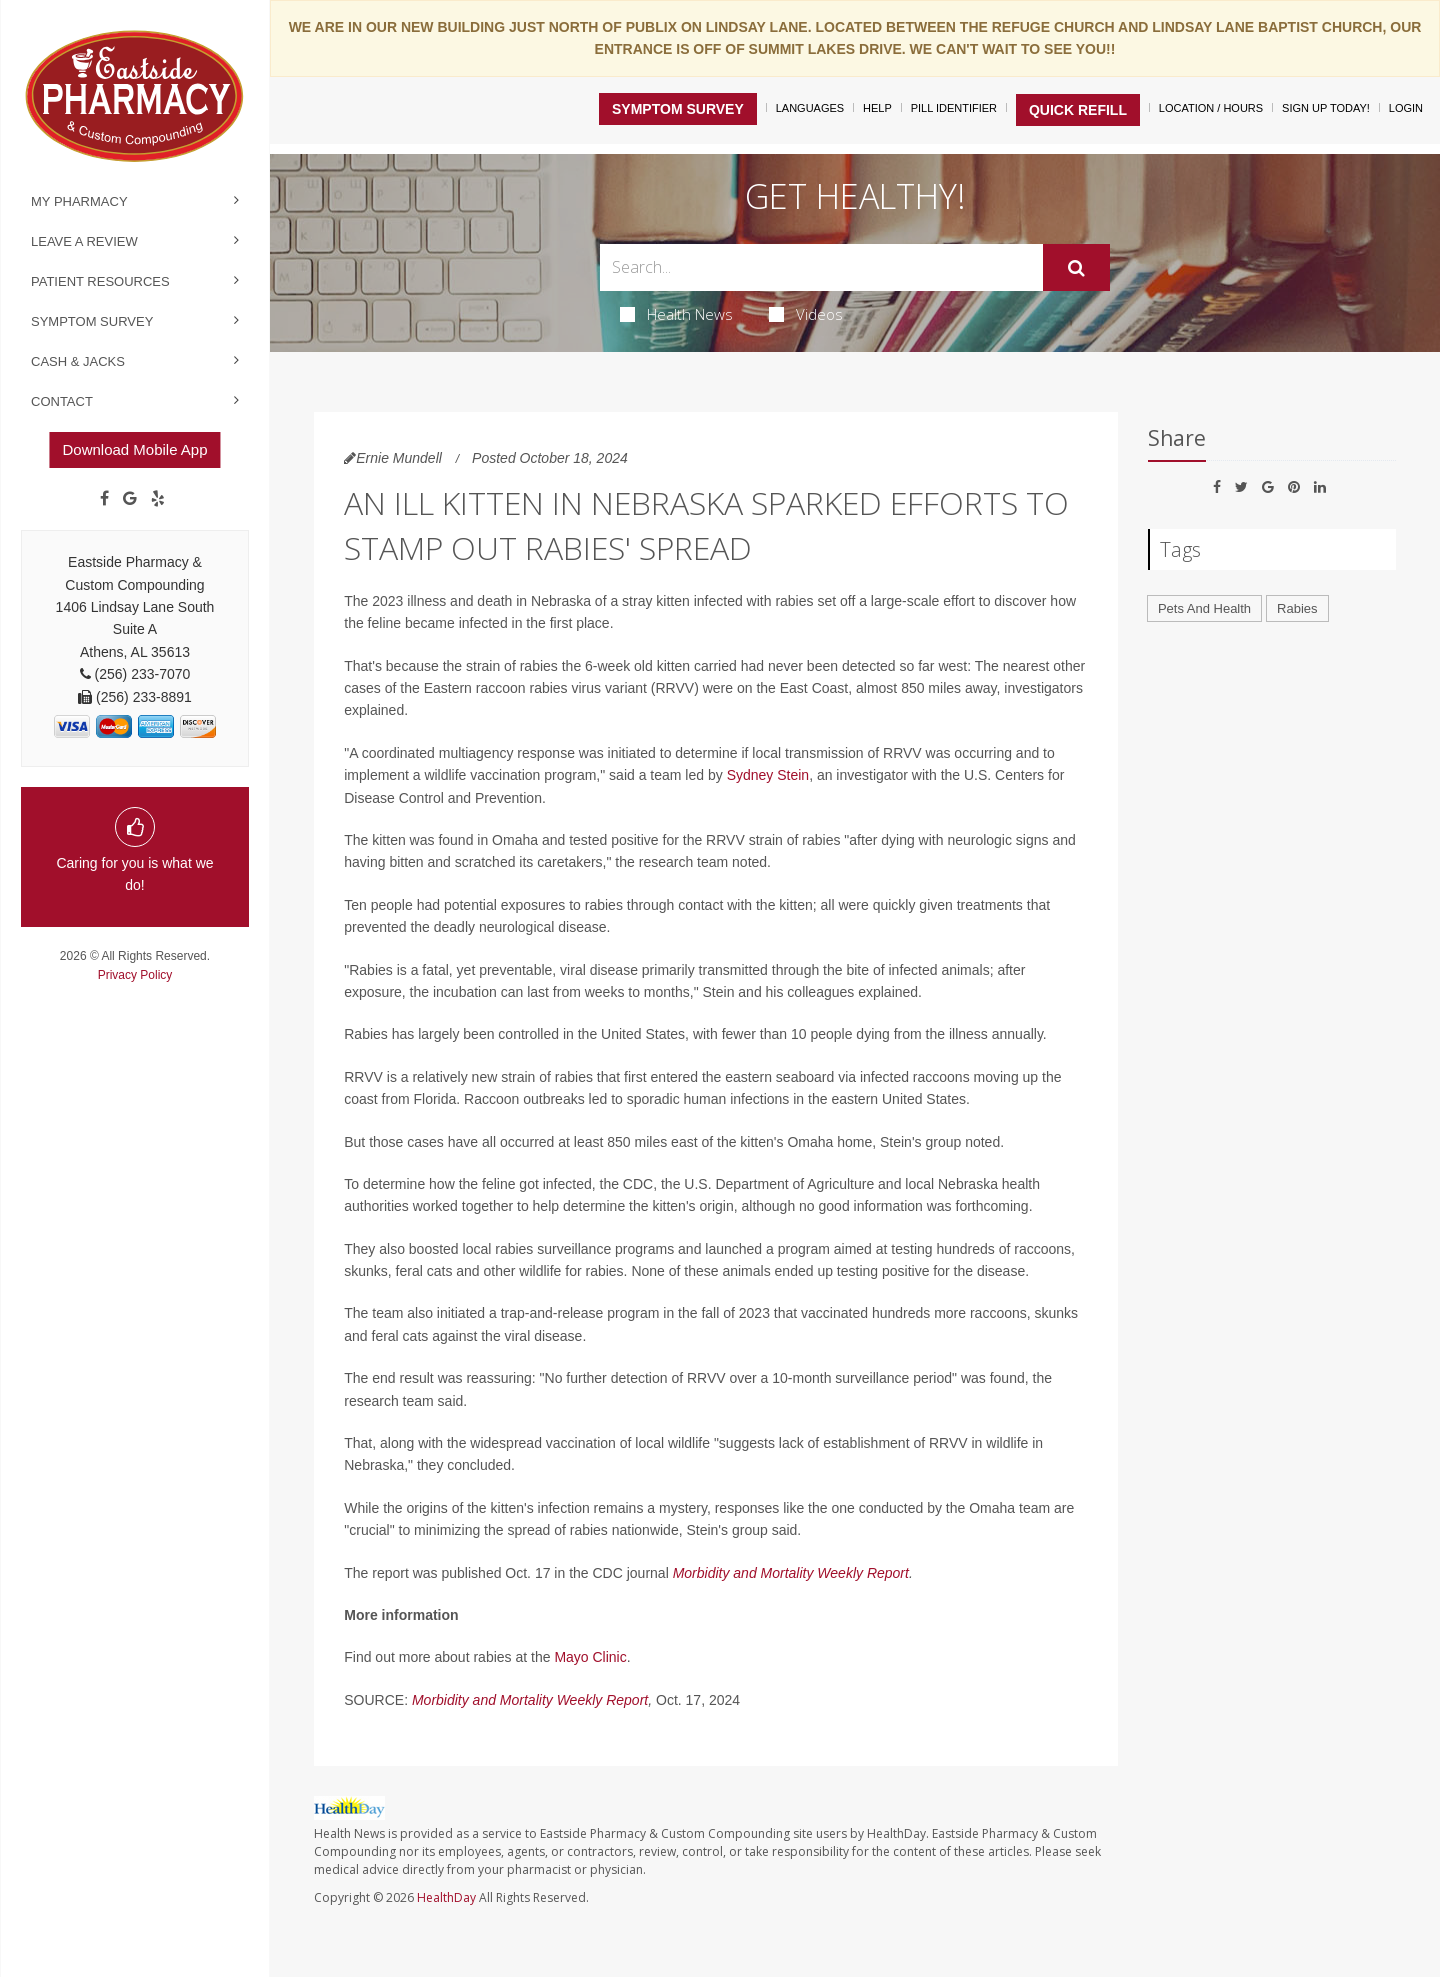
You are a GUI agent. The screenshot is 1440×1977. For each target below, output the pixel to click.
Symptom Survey (92, 321)
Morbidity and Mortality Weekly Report (791, 1573)
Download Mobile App (134, 449)
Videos (806, 314)
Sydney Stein (768, 775)
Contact (62, 401)
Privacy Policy (135, 975)
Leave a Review (84, 241)
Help (877, 108)
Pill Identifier (954, 108)
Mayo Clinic (590, 1657)
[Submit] (1076, 268)
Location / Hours (1211, 108)
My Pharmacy (79, 201)
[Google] (130, 499)
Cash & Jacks (78, 361)
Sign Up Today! (1326, 108)
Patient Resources (100, 281)
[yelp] (158, 499)
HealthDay (446, 1897)
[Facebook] (104, 499)
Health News (676, 314)
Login (1406, 108)
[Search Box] (822, 267)
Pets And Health (1204, 608)
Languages (810, 108)
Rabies (1297, 608)
